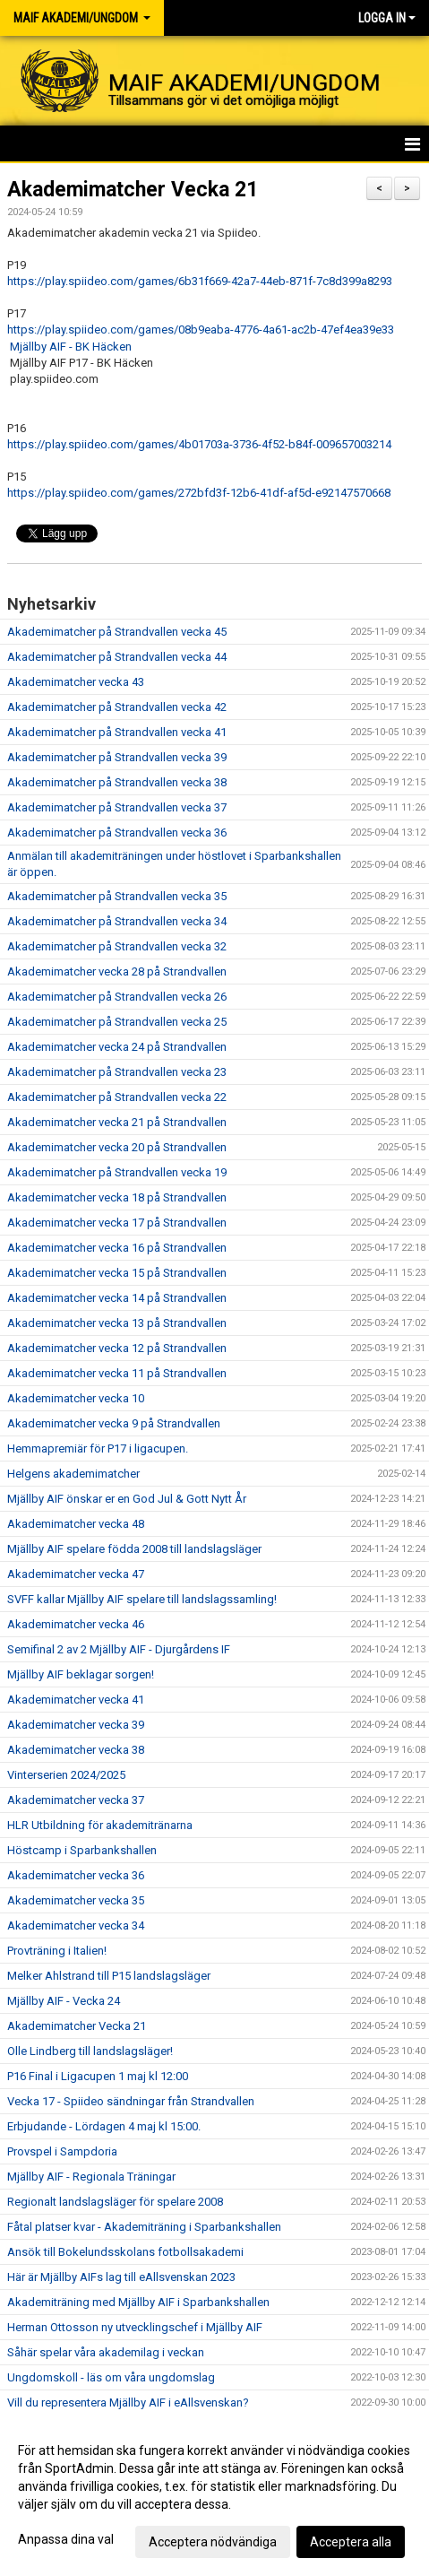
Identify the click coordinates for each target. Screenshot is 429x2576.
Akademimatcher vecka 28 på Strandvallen (117, 971)
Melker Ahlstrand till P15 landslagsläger (108, 1975)
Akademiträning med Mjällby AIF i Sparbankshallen (138, 2302)
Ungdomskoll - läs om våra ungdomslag (111, 2377)
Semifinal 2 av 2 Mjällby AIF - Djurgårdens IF (118, 1649)
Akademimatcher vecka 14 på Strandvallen (117, 1298)
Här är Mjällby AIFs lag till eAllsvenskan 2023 (121, 2277)
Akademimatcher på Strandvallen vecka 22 (117, 1097)
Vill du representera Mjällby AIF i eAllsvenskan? (128, 2402)
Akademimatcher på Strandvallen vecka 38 (117, 782)
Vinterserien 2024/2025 (66, 1775)
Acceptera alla (350, 2542)
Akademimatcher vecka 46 (75, 1624)
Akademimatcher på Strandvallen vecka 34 (117, 921)
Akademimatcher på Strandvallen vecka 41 (117, 732)
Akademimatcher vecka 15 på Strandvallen (117, 1272)
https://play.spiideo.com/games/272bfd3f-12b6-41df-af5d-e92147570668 (198, 492)
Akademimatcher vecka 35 (75, 1900)
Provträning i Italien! (57, 1950)
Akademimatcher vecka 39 (75, 1724)
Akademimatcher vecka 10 (75, 1398)
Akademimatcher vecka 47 (75, 1574)
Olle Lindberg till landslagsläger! (90, 2051)
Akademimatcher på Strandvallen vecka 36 (117, 832)
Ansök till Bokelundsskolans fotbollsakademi (125, 2252)
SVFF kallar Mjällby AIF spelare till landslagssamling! (142, 1599)
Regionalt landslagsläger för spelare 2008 (115, 2201)
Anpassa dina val (66, 2539)
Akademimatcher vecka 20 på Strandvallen (117, 1147)
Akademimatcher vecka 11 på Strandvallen (117, 1373)
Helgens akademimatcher (73, 1473)
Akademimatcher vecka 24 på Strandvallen (117, 1047)
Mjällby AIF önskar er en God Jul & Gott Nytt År (126, 1498)
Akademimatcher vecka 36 (75, 1875)
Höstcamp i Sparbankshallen (82, 1850)
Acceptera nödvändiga (213, 2542)
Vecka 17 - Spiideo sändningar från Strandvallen (130, 2101)
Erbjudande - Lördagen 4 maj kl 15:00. (104, 2126)
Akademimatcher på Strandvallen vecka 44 (117, 657)
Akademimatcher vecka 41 (75, 1699)
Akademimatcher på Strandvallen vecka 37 (117, 807)
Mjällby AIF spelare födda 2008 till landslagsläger (134, 1549)
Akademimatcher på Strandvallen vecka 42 (117, 707)
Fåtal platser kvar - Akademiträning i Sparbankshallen (144, 2226)
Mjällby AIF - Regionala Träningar (91, 2176)
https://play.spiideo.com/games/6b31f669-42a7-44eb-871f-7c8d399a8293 (199, 281)
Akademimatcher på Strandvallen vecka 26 (117, 996)
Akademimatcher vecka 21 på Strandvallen (117, 1122)
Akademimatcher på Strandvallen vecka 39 (117, 757)
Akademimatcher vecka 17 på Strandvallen (117, 1222)
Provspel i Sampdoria (62, 2151)
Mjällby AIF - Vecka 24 (63, 2001)
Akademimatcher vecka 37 (75, 1800)
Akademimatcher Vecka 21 (132, 190)
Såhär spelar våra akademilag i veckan (105, 2352)
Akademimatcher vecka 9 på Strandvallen (113, 1423)
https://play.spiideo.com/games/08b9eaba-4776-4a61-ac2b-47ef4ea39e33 (200, 329)
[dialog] (214, 2495)
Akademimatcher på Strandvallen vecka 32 (117, 946)
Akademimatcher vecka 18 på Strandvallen (117, 1197)
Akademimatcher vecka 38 (75, 1749)
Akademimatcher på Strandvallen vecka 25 (117, 1021)
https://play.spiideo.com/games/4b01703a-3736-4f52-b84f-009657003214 (199, 444)
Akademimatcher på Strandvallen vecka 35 (117, 896)
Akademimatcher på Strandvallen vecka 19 (117, 1172)
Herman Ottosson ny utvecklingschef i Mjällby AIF (134, 2327)
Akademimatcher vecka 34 (75, 1925)
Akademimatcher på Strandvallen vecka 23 (117, 1072)
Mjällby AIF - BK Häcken (71, 346)
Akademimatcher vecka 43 (75, 682)
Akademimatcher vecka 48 (75, 1524)
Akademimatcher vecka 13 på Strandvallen (117, 1323)
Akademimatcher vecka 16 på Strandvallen (117, 1247)
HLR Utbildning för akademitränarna (100, 1825)
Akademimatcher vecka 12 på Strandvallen (117, 1348)
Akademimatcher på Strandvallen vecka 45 (117, 631)
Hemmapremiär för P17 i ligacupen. (97, 1448)
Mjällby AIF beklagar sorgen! (80, 1674)
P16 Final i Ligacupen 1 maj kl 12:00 (97, 2076)
